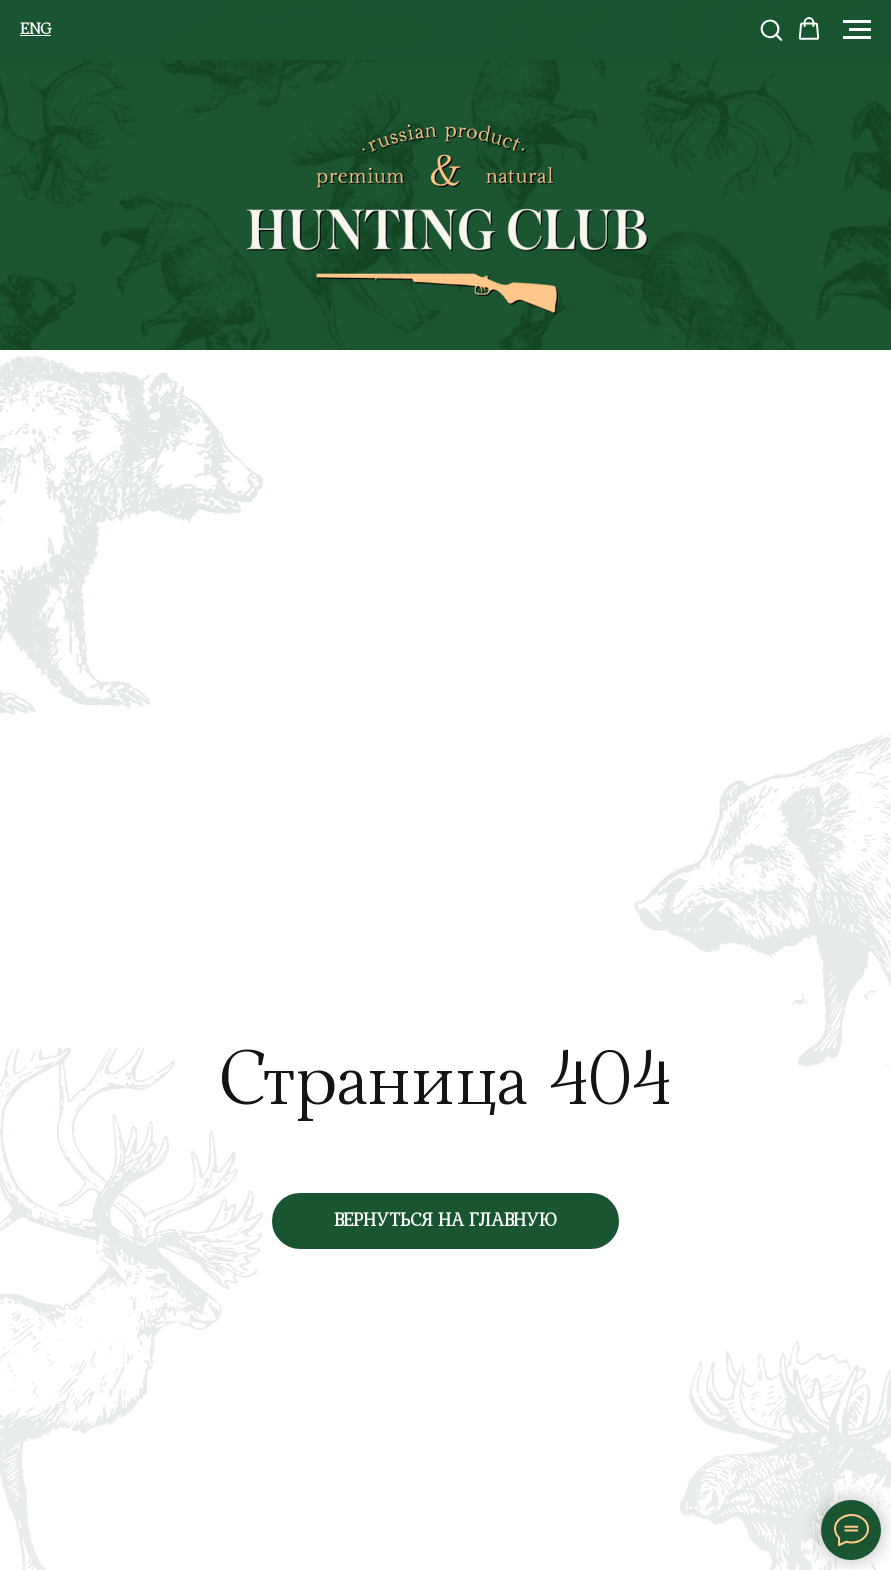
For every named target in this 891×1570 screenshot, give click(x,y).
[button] (771, 29)
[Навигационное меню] (857, 30)
